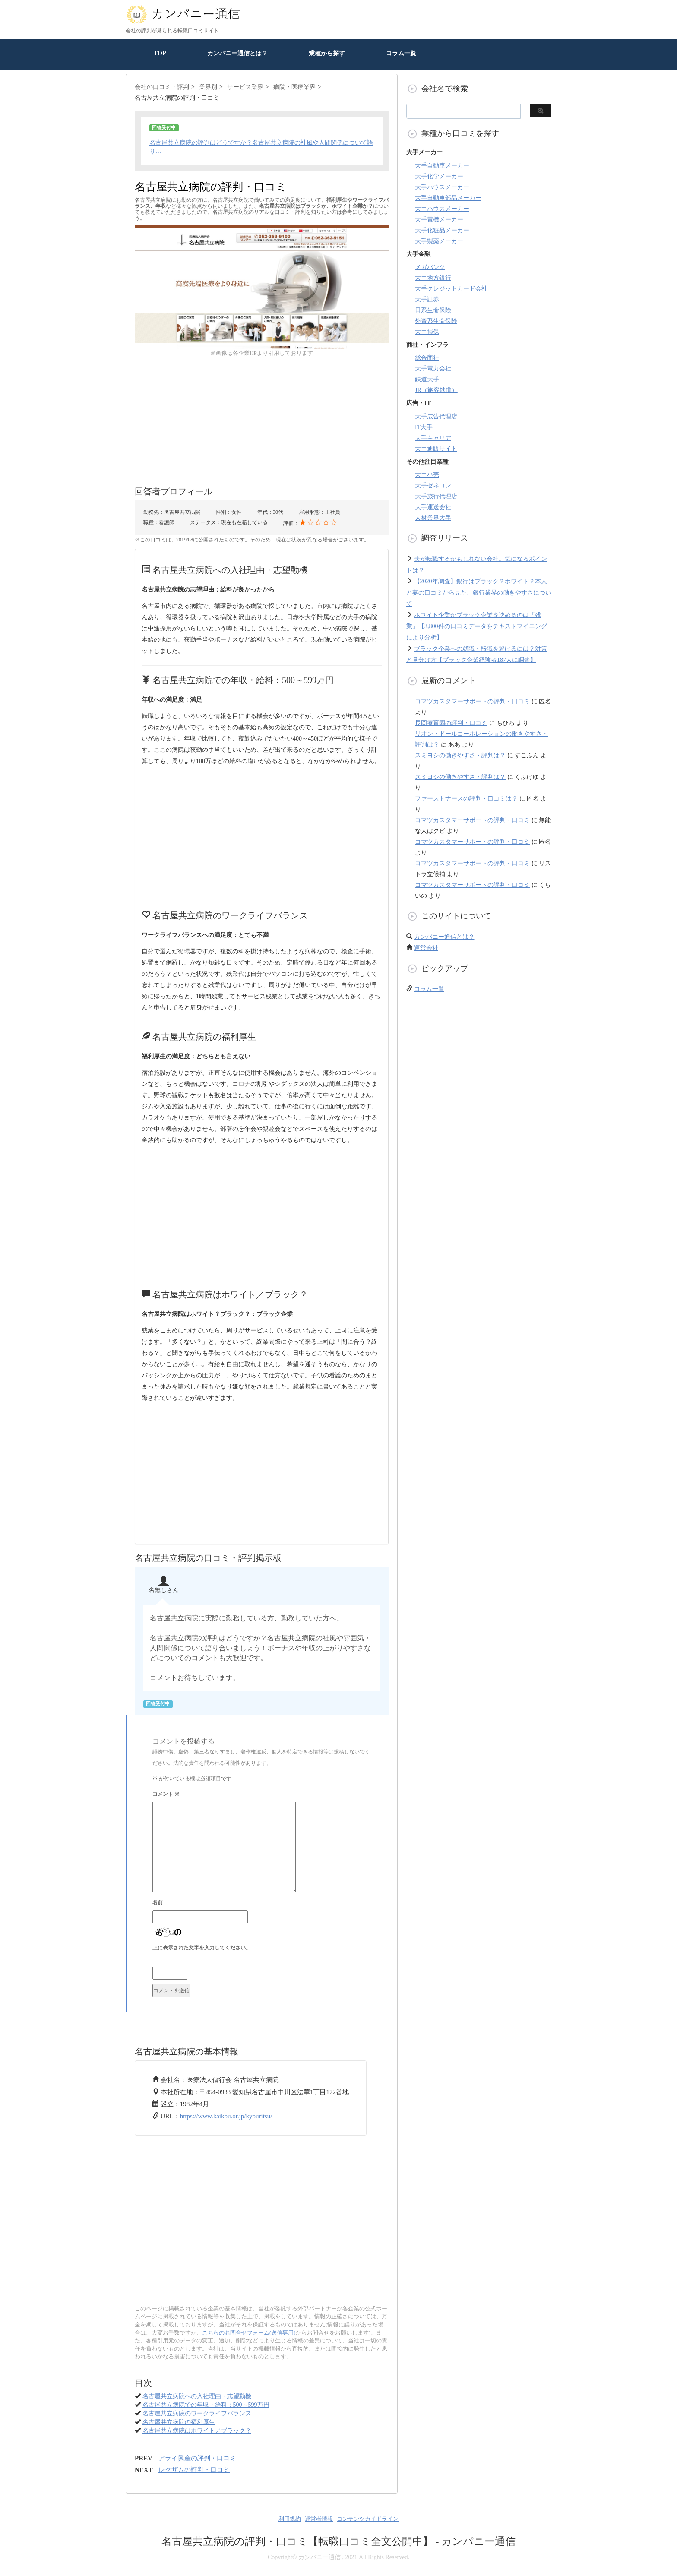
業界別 (208, 87)
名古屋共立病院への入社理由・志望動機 (196, 2396)
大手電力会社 (433, 368)
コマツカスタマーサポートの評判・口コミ (472, 701)
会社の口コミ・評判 (162, 87)
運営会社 (426, 948)
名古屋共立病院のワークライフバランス (196, 2413)
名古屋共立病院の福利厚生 (178, 2422)
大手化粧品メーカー (442, 230)
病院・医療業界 (294, 87)
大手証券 (427, 299)
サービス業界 (245, 87)
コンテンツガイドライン (368, 2519)
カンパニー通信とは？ (237, 53)
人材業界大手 (433, 518)
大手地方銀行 (433, 278)
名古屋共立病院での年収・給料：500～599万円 (205, 2405)
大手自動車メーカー (442, 165)
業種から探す (327, 53)
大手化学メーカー (439, 176)
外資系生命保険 (436, 321)
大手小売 (427, 475)
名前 (157, 1902)
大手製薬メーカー (439, 241)
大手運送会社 (433, 507)
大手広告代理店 (436, 416)
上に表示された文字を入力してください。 (201, 1948)
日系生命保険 (433, 310)
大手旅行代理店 (436, 496)
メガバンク (430, 267)
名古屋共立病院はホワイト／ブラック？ (196, 2430)
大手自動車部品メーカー (448, 198)
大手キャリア (433, 438)
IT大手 (424, 427)
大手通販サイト (436, 449)
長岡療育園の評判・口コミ (451, 723)
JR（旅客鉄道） (436, 390)
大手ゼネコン (433, 485)
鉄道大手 (427, 379)
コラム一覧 (401, 53)
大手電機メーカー (439, 219)
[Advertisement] (262, 417)
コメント (166, 1794)
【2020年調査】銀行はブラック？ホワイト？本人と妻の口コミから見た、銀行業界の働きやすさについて (478, 592)
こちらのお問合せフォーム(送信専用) (249, 2332)
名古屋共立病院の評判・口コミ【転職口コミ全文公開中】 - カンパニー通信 (338, 2541)
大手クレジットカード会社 (451, 288)
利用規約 (289, 2519)
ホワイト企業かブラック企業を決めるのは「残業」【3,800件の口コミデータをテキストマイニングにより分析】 (476, 626)
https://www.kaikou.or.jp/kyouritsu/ (226, 2116)
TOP (160, 53)
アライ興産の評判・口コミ (197, 2458)
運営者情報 (319, 2519)
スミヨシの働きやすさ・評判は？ (460, 755)
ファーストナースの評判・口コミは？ (466, 798)
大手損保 (427, 332)
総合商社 (427, 357)
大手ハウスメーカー (442, 187)
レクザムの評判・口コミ (194, 2469)
